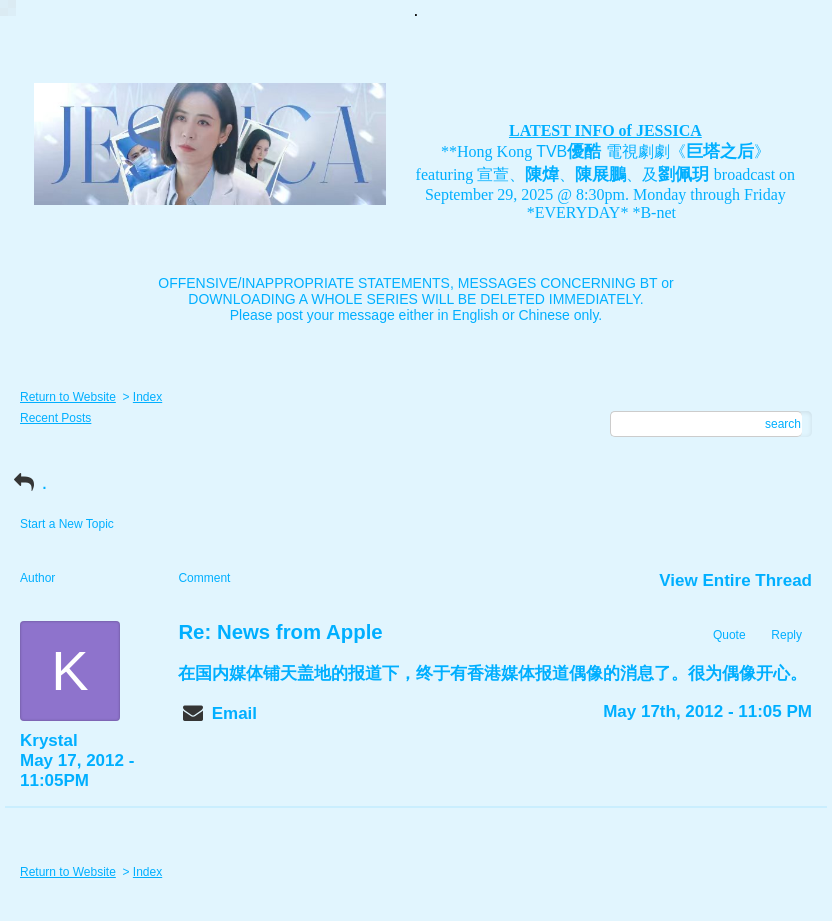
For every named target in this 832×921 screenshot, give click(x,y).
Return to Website (68, 397)
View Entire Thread (735, 580)
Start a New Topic (67, 524)
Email (234, 713)
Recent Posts (55, 418)
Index (147, 397)
